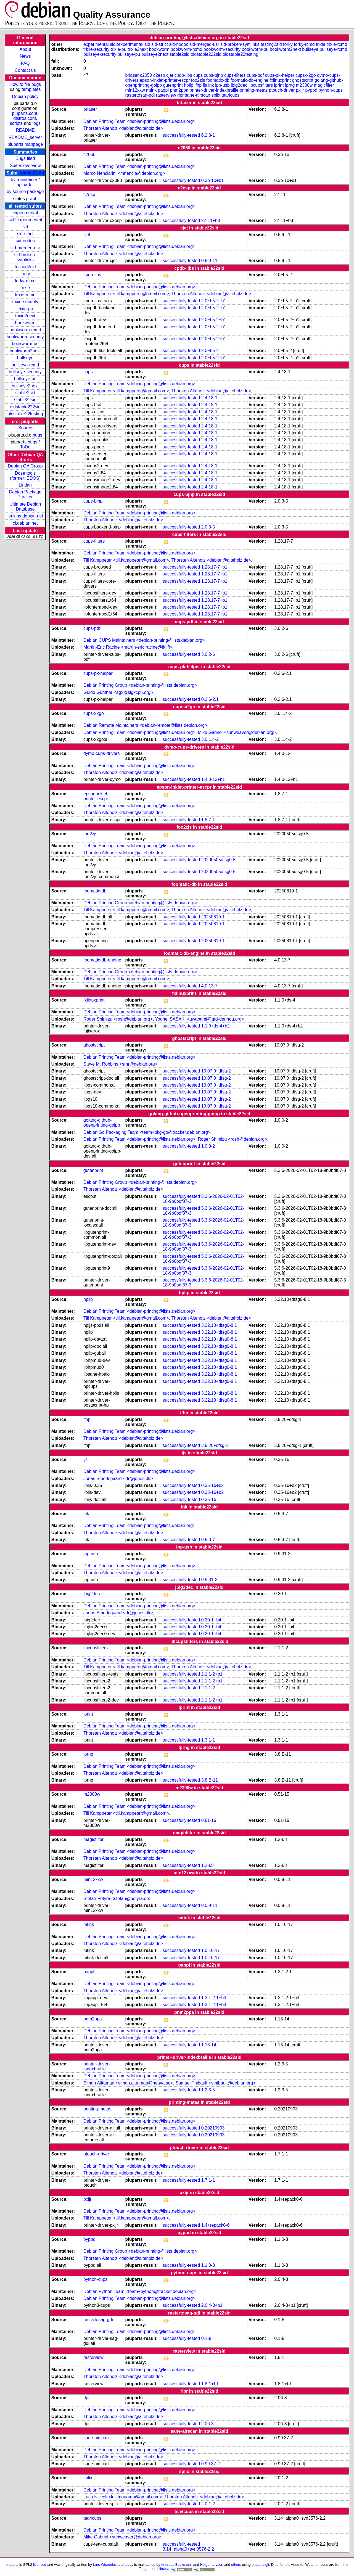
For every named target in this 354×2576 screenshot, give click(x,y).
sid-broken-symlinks (25, 257)
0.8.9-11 (209, 260)
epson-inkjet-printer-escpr (165, 80)
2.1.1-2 (208, 1687)
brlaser (132, 75)
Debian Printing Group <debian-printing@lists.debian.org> (140, 685)
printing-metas (254, 90)
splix (216, 95)
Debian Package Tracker (25, 494)
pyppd (311, 90)
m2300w (304, 85)
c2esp (159, 75)
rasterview (166, 95)
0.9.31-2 (209, 1579)
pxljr (300, 90)
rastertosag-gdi (140, 95)
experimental (25, 212)
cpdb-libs (183, 75)
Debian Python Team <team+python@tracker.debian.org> (139, 2291)
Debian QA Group (25, 466)
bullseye (25, 357)
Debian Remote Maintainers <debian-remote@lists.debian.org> (145, 725)
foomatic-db (217, 80)
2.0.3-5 (208, 527)
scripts (16, 123)
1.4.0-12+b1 (213, 779)
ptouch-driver (282, 90)
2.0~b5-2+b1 (213, 300)
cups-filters (234, 75)
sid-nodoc (25, 240)
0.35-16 (208, 1499)
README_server (25, 137)
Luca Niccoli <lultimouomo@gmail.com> (122, 2497)
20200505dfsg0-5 (218, 859)
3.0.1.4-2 (210, 739)
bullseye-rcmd (25, 365)
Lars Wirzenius (105, 2564)
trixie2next (25, 315)
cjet (169, 75)
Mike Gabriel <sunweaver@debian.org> (237, 732)
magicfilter (324, 85)
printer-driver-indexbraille (214, 90)
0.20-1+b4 (211, 1620)
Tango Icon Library (153, 2569)
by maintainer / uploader (25, 182)
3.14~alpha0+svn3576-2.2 (188, 2549)
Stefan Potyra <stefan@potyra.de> (117, 1898)
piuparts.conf (24, 113)
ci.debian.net (25, 523)
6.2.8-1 (208, 135)
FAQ (25, 63)
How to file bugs (25, 84)
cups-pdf (255, 75)
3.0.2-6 (208, 654)
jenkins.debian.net (25, 516)
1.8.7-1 (208, 819)
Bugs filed (25, 158)
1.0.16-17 (210, 1950)
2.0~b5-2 (210, 350)
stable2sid (25, 392)
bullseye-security (25, 371)
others (236, 2564)
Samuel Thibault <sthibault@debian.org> (216, 2083)
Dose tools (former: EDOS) (25, 475)
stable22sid (32, 173)
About (25, 49)
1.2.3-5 (208, 2090)
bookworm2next (25, 350)
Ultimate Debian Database (25, 506)
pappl (163, 90)
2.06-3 (207, 2423)
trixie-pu (25, 309)
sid (25, 226)
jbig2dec (239, 85)
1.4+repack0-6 (215, 2225)
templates (31, 89)
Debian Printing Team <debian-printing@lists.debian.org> (139, 121)
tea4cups (230, 95)
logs (37, 123)
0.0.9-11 (209, 1905)
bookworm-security (25, 336)
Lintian (25, 485)
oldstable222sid (25, 407)
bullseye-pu (25, 378)
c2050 (146, 75)
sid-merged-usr (25, 247)
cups (198, 75)
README (25, 130)
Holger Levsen (211, 2564)
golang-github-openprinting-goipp (101, 1122)
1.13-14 (208, 2045)
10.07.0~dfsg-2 (216, 1071)
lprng (290, 85)
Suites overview (25, 165)
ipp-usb (222, 85)
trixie (25, 287)
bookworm (25, 322)
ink (211, 85)
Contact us (25, 70)
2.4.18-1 (209, 397)
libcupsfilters (261, 85)
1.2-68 (207, 1865)
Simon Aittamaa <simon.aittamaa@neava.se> (128, 2083)
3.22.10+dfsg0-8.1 (219, 1325)
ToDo (25, 447)
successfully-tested (181, 135)
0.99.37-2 (210, 2463)
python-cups (330, 90)
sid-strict (25, 233)
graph (32, 198)
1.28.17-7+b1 (214, 567)
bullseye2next (25, 386)
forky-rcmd (25, 280)
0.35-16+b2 (212, 1485)
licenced (39, 2564)
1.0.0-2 (208, 1146)
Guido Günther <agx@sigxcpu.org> (118, 692)
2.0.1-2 (208, 2503)
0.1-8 (206, 2338)
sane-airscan (197, 95)
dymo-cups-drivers (101, 753)
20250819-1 (213, 917)
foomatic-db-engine (249, 80)
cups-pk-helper (279, 75)
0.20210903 (213, 2128)
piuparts (12, 2564)
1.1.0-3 (208, 2265)
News (25, 56)
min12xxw (135, 90)
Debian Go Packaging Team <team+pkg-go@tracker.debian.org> (146, 1132)
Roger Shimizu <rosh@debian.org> (118, 1019)
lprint (279, 85)
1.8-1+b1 (210, 2383)
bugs (37, 435)
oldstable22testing (25, 413)
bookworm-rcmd (25, 329)
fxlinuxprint (280, 80)
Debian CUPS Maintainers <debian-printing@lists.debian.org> (144, 640)
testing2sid (25, 266)
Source (25, 428)
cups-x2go (305, 75)
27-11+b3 (210, 220)
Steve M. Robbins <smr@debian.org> (120, 1064)
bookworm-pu (25, 343)
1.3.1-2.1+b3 (213, 1997)
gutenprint (173, 85)
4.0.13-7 (209, 986)
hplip (188, 85)
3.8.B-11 (209, 1780)
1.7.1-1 (208, 2180)
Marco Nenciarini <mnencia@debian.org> (124, 173)
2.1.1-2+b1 (212, 1674)
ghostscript (302, 80)
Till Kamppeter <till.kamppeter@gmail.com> (126, 293)
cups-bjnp (213, 75)
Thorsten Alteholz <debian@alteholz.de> (123, 128)
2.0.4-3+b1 (212, 2305)
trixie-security (25, 301)
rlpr (180, 95)
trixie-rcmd (25, 294)
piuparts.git (260, 2564)
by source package (25, 191)
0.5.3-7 (208, 1539)
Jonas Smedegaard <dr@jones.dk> (118, 1478)
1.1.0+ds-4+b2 (215, 1026)
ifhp (198, 85)
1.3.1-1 (208, 1740)
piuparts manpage (25, 144)
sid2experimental (25, 219)
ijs (205, 85)
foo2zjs (198, 80)
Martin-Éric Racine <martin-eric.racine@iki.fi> (127, 647)
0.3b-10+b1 (212, 180)
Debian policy (25, 96)
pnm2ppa (179, 90)
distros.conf (24, 118)
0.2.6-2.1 (210, 699)
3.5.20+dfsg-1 (214, 1445)
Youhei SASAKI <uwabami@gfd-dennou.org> (199, 1019)
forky (25, 273)
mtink (151, 90)
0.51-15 (208, 1820)
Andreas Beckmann (176, 2564)
